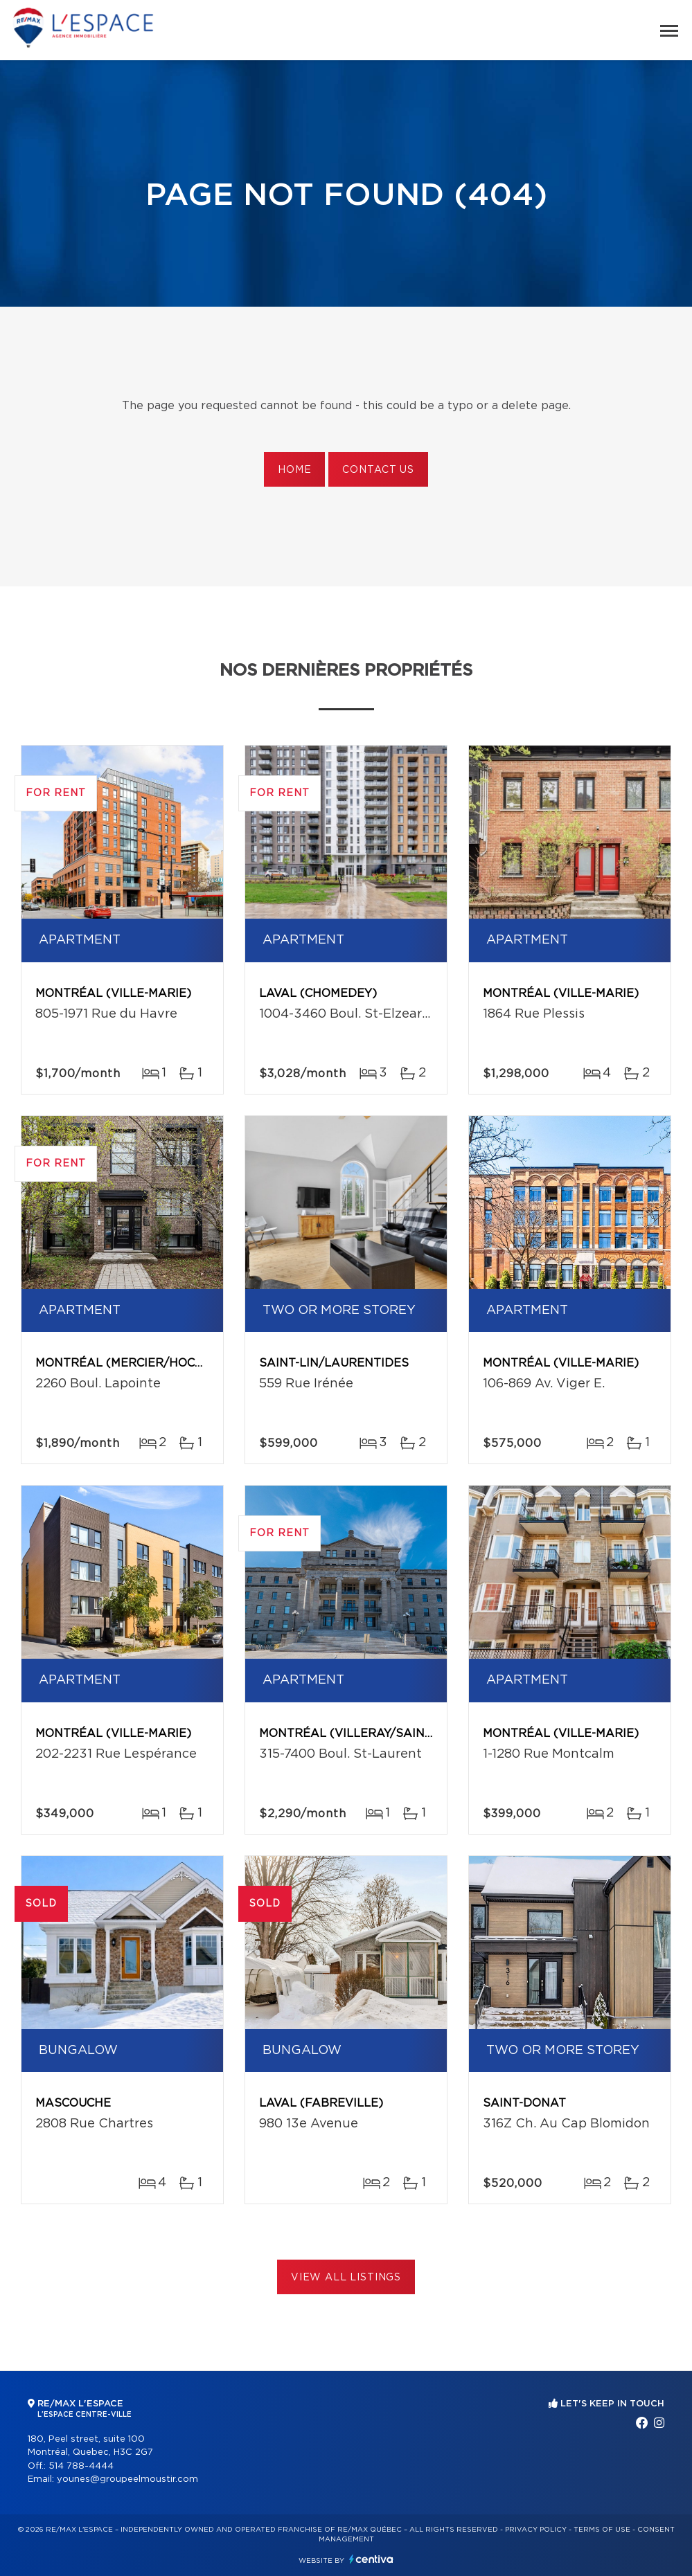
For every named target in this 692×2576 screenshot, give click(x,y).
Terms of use (602, 2529)
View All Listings (346, 2277)
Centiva (371, 2559)
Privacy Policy (536, 2529)
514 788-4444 (81, 2466)
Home (294, 470)
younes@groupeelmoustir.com (127, 2479)
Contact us (378, 470)
